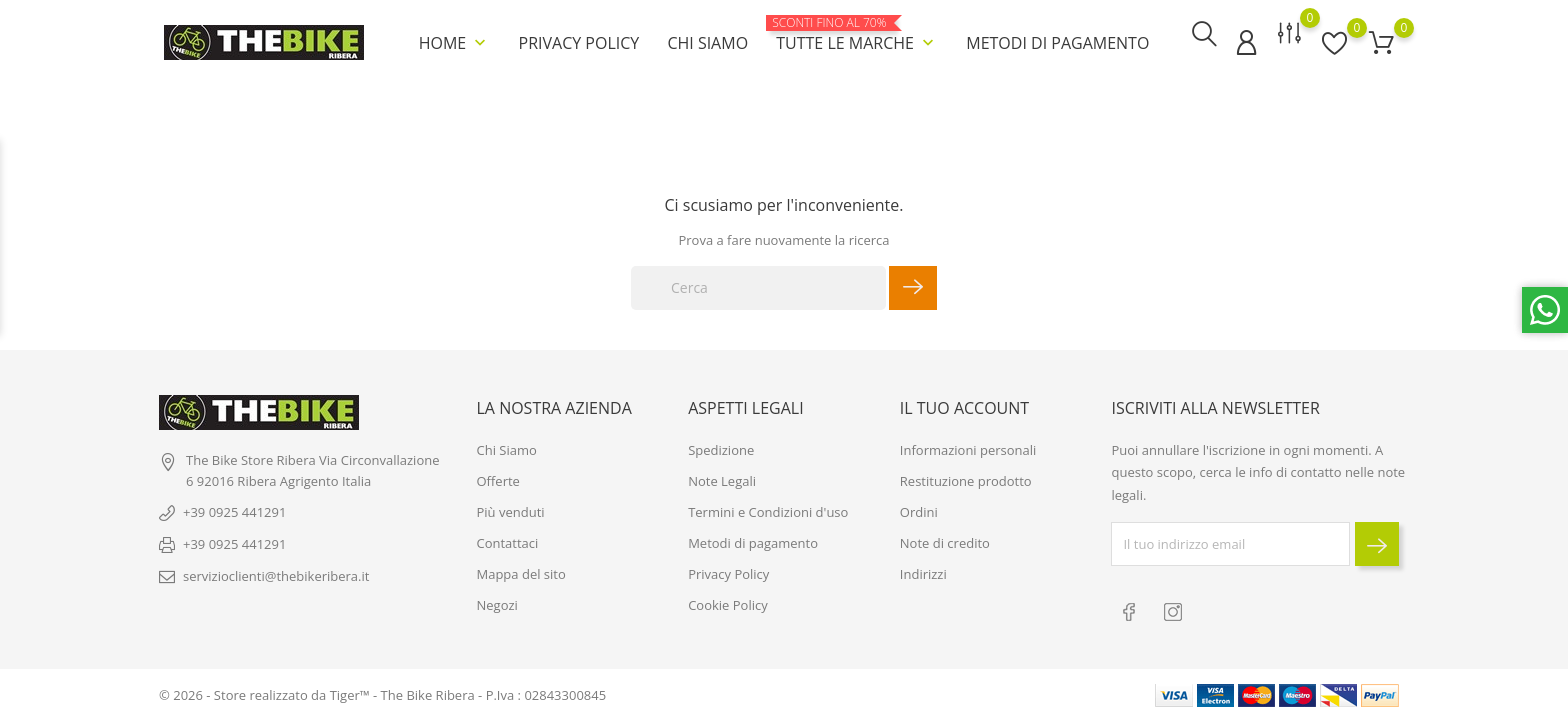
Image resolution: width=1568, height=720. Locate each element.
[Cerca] (758, 283)
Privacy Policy (579, 40)
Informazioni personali (968, 454)
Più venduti (511, 516)
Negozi (497, 609)
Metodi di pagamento (1057, 40)
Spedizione (721, 454)
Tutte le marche (857, 32)
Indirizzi (923, 578)
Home (455, 40)
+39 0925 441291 (234, 516)
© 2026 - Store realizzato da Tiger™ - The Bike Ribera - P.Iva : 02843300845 (382, 695)
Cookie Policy (728, 609)
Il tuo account (964, 411)
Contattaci (508, 547)
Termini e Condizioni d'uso (768, 516)
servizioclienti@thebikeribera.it (276, 580)
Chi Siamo (707, 40)
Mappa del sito (521, 578)
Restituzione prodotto (966, 485)
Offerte (498, 485)
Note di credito (945, 547)
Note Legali (722, 485)
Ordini (919, 516)
